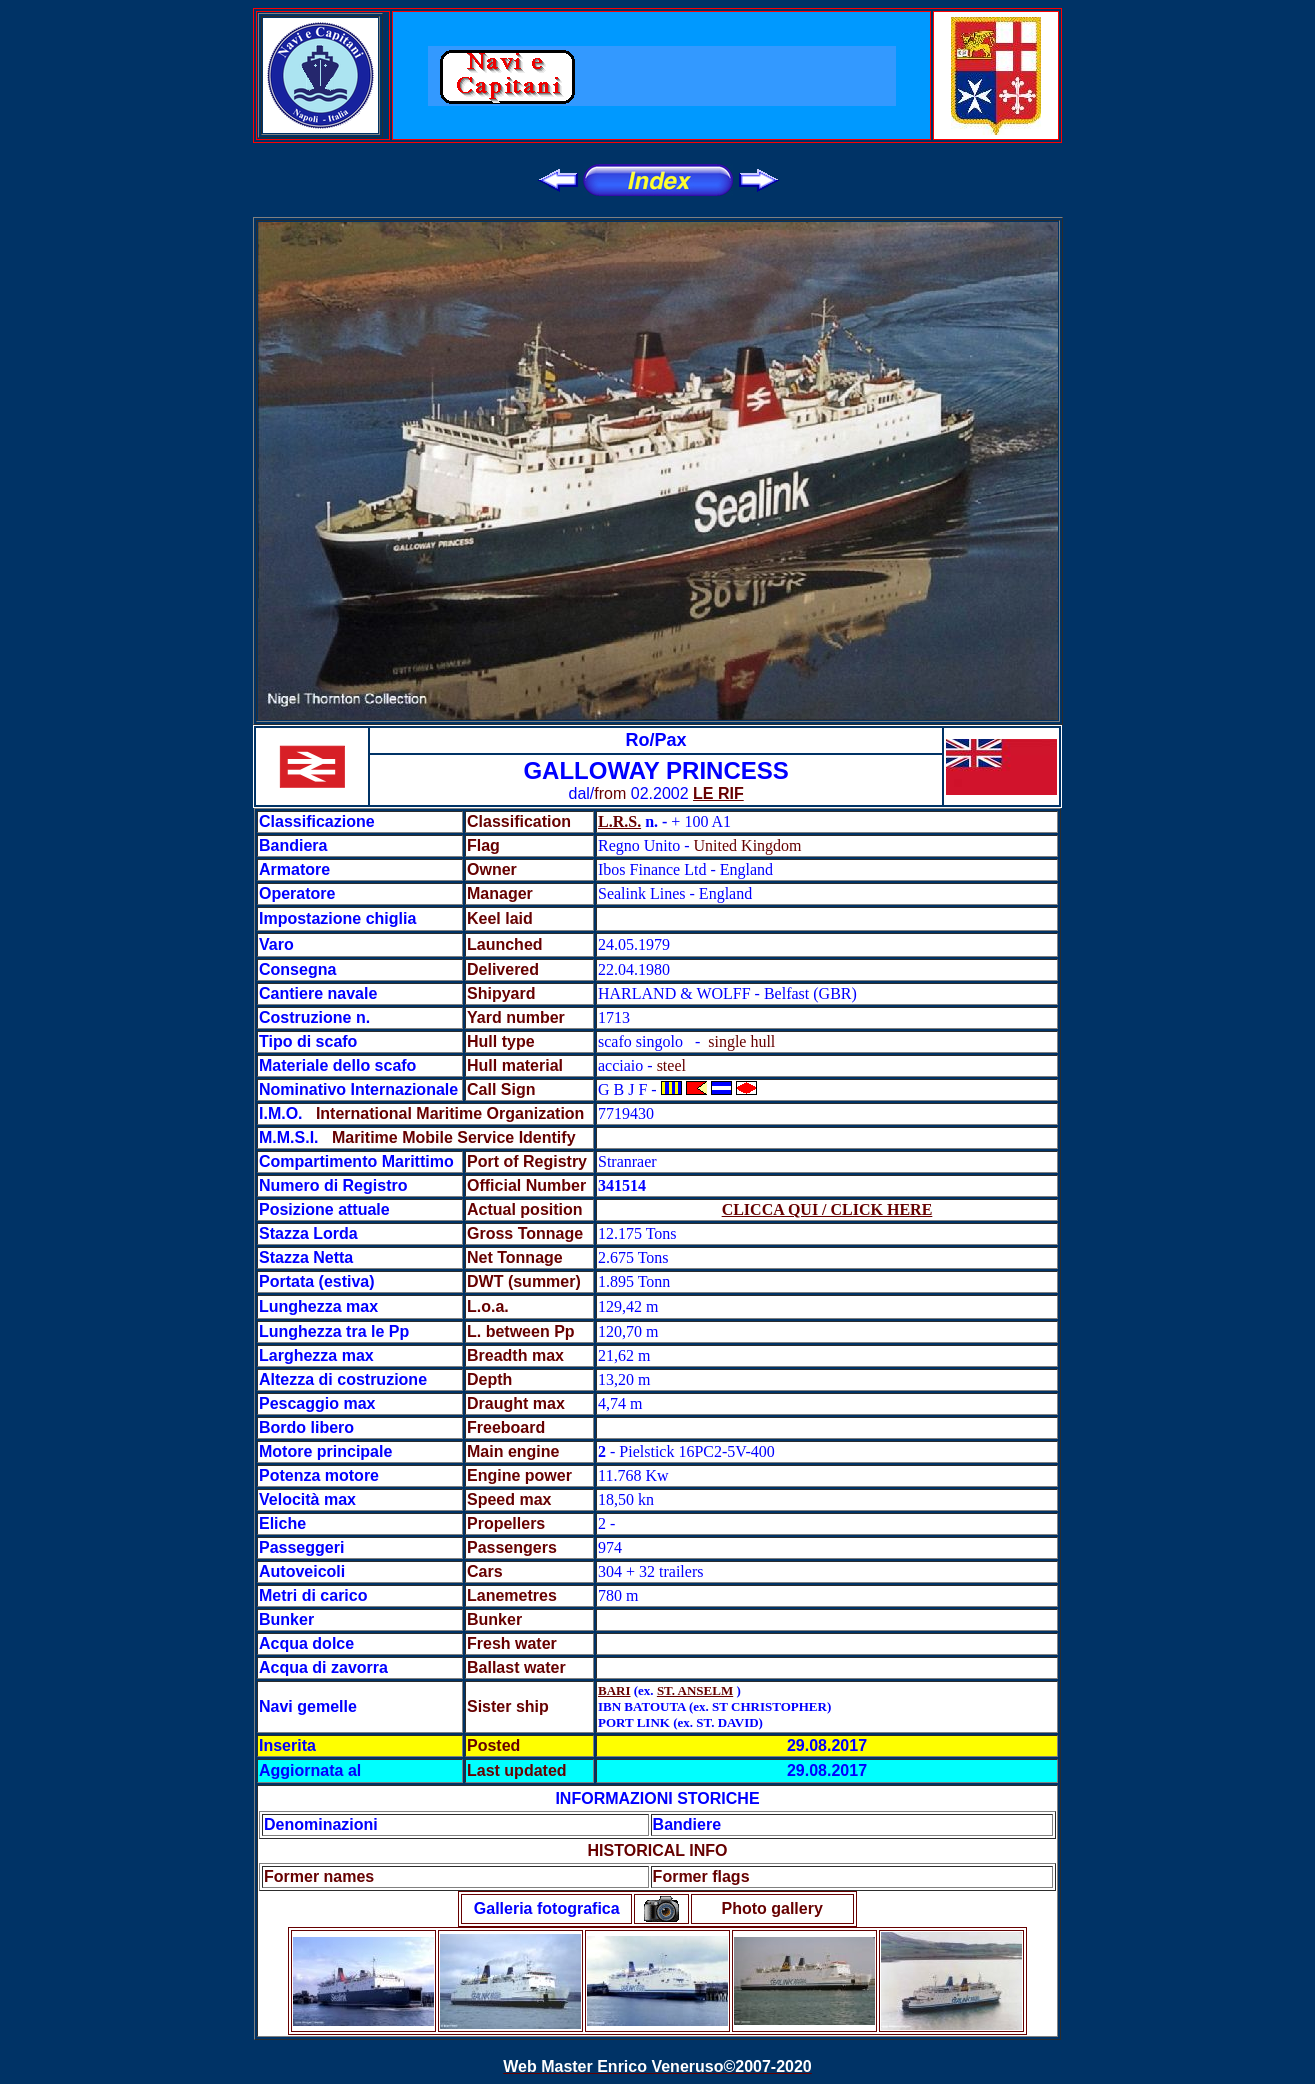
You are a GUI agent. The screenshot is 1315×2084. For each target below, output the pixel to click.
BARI (614, 1690)
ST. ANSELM (695, 1690)
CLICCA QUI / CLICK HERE (827, 1209)
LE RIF (718, 793)
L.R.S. (619, 821)
